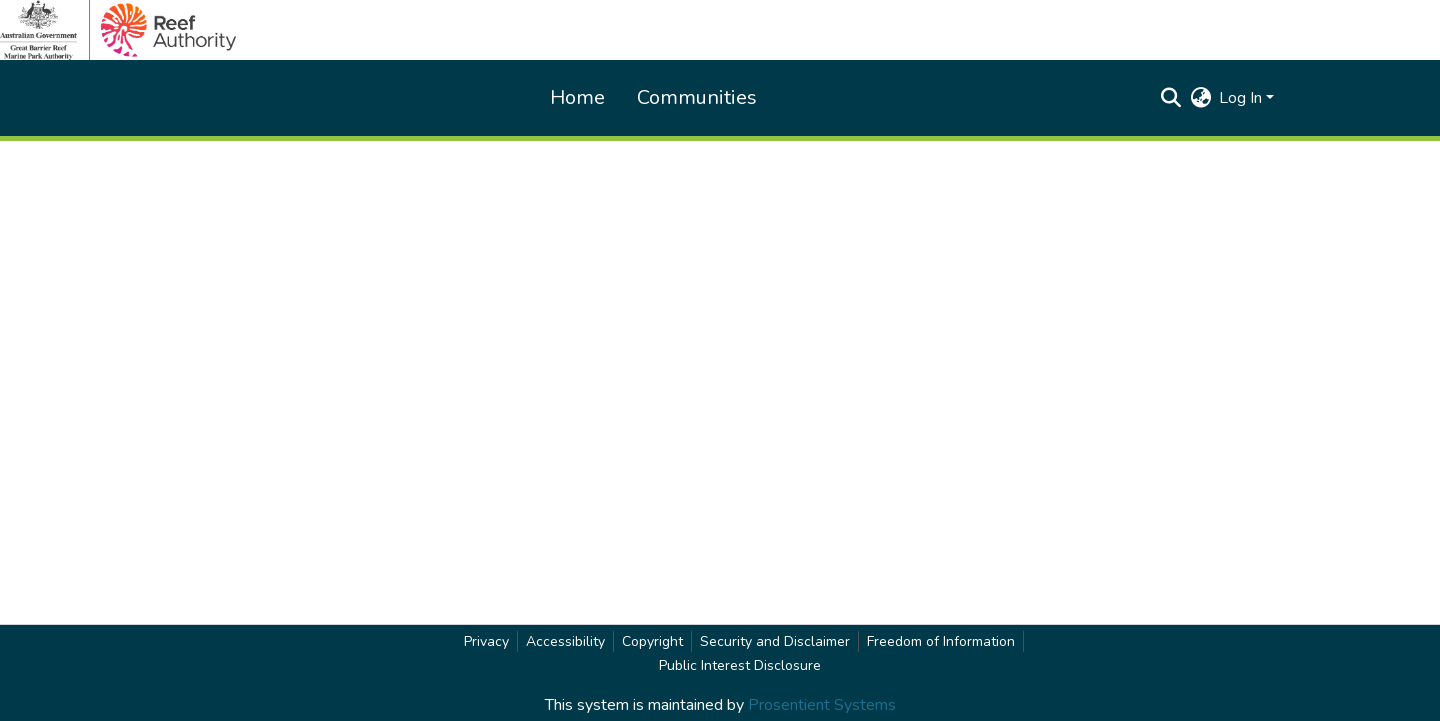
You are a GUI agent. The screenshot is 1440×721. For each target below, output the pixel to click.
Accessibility (565, 641)
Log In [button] (1242, 98)
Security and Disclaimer (775, 641)
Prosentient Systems (822, 705)
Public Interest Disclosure (740, 665)
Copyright (652, 641)
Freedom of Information (941, 641)
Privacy (486, 641)
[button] (1170, 98)
